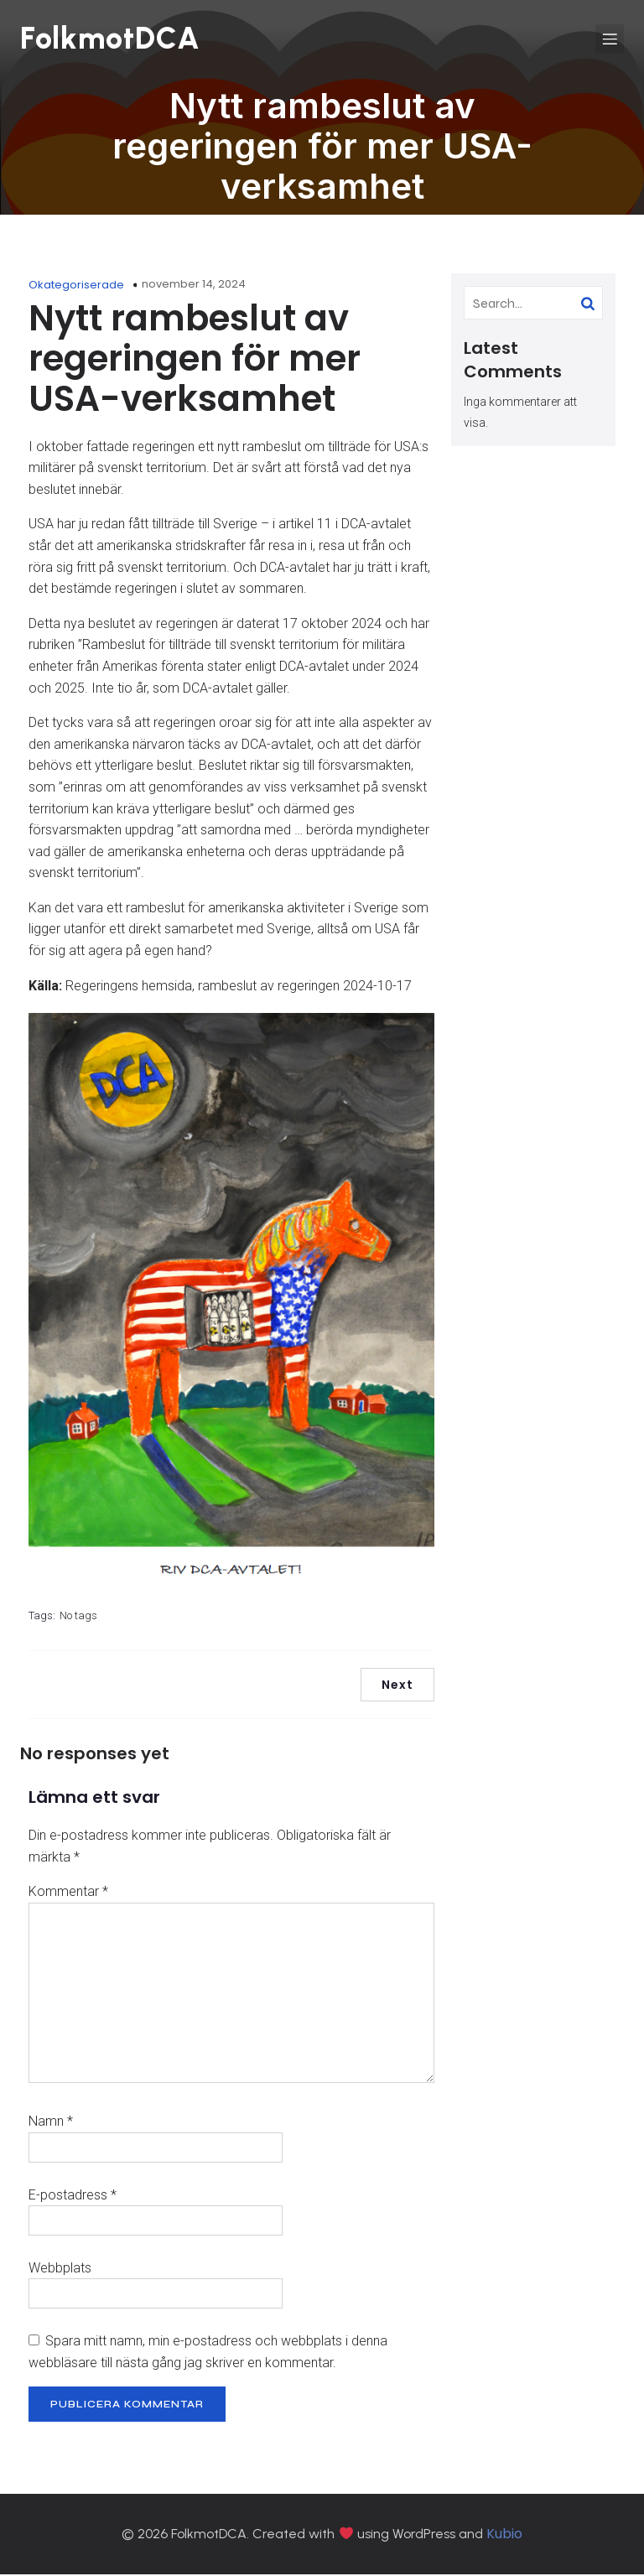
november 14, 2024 (194, 285)
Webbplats (60, 2269)
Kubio (504, 2535)
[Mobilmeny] (609, 39)
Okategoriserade (76, 286)
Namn (51, 2123)
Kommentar (68, 1893)
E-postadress (73, 2197)
